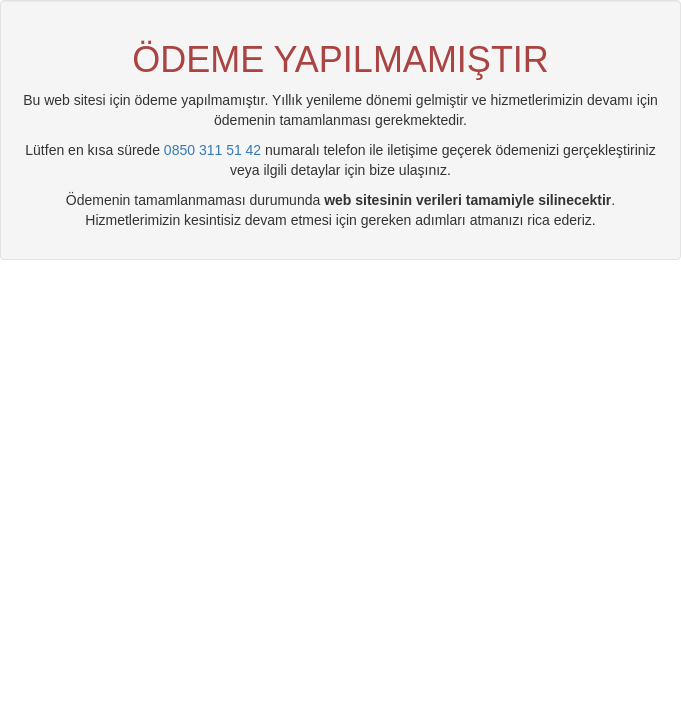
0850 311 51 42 (212, 150)
